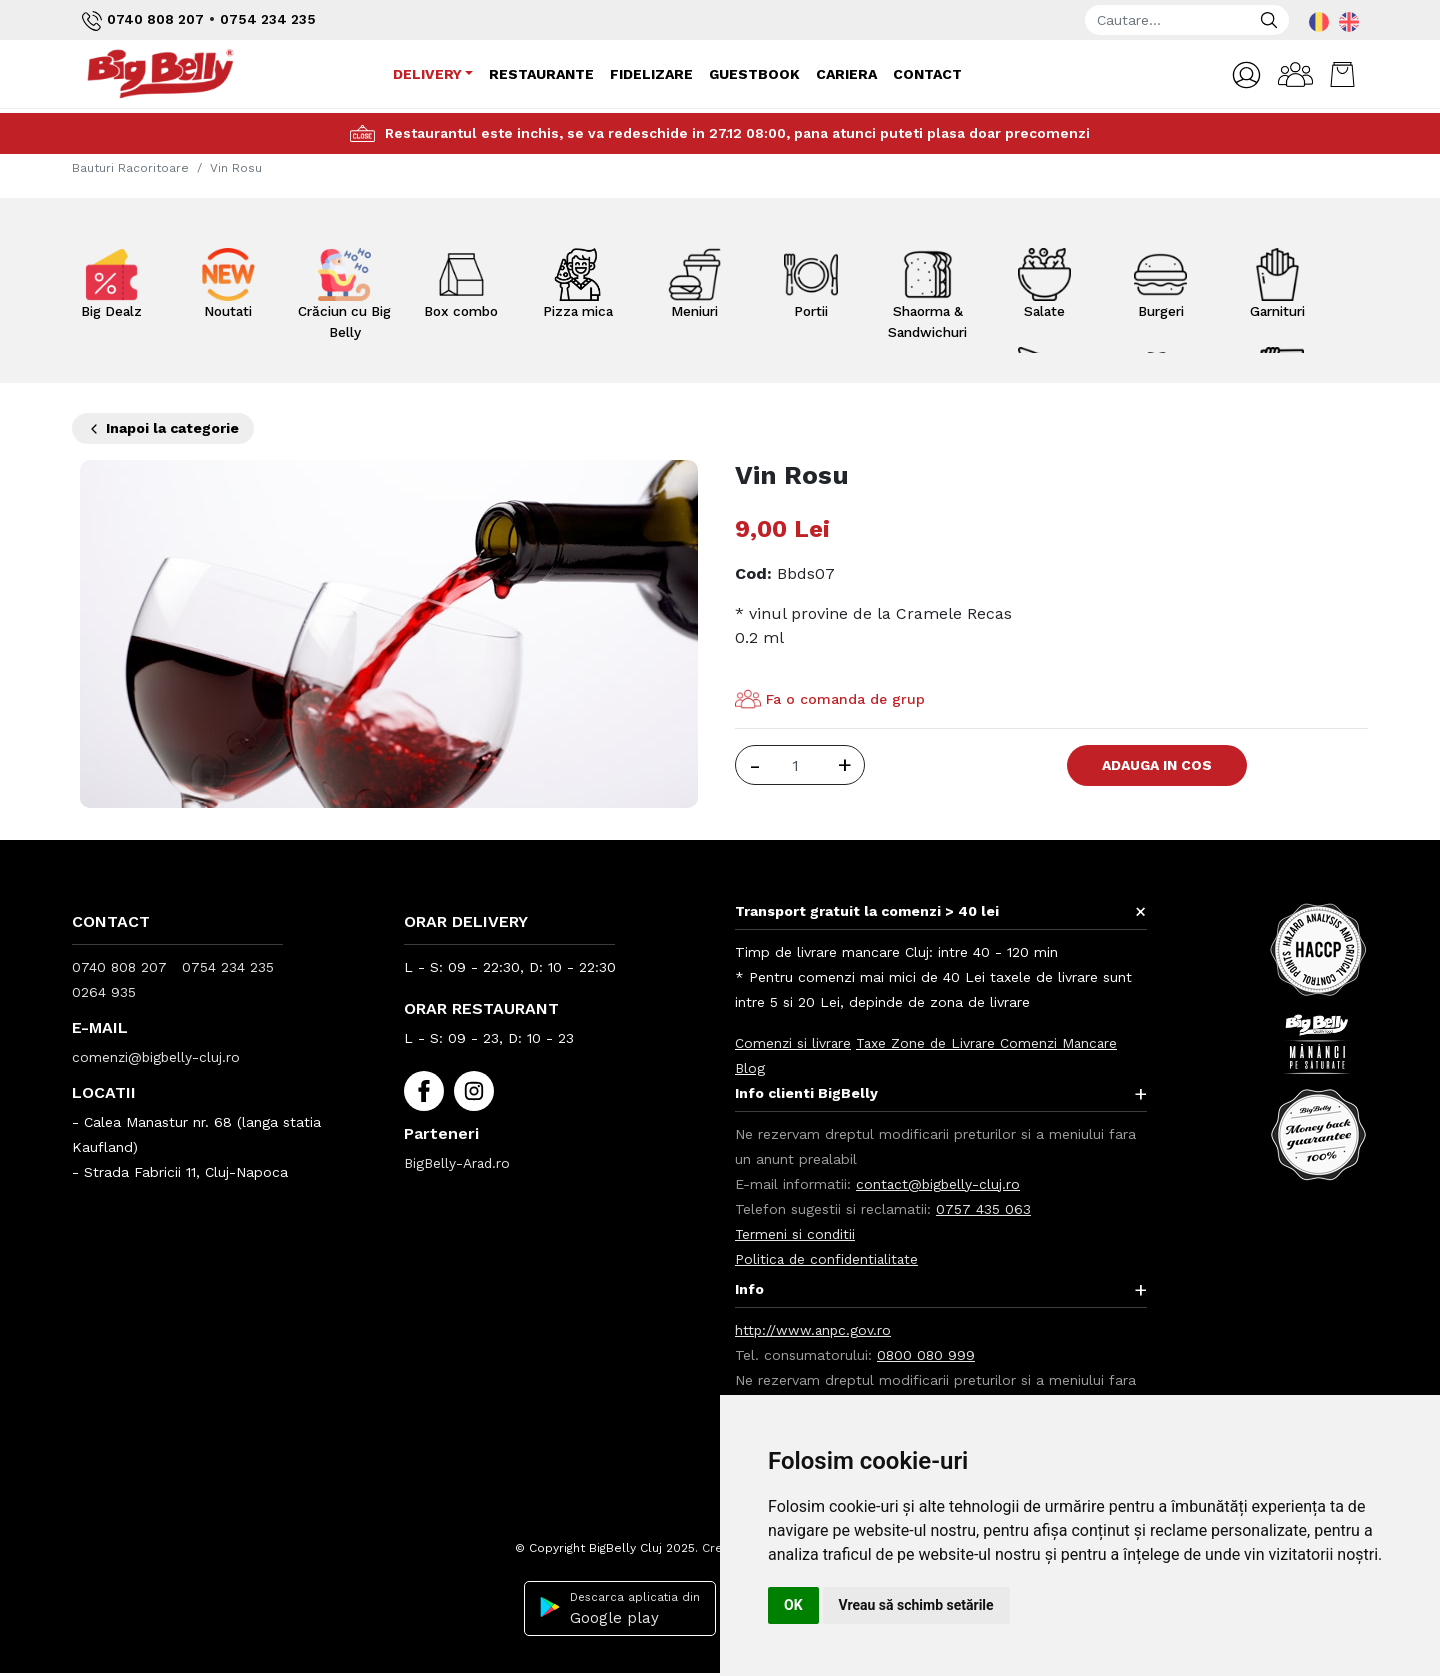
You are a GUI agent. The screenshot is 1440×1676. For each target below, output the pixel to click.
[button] (1243, 76)
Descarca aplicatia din (617, 1608)
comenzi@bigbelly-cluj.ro (157, 1057)
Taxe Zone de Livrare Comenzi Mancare (992, 1043)
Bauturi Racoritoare (130, 168)
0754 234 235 (270, 19)
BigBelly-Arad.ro (459, 1163)
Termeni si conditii (796, 1234)
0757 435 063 (983, 1209)
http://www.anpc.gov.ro (814, 1330)
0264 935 (104, 992)
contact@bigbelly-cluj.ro (939, 1184)
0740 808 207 (143, 21)
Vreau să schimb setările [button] (916, 1605)
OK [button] (793, 1605)
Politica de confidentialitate (829, 1259)
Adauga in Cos (1162, 765)
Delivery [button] (426, 74)
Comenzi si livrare (794, 1043)
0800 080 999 (927, 1355)
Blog (750, 1068)
